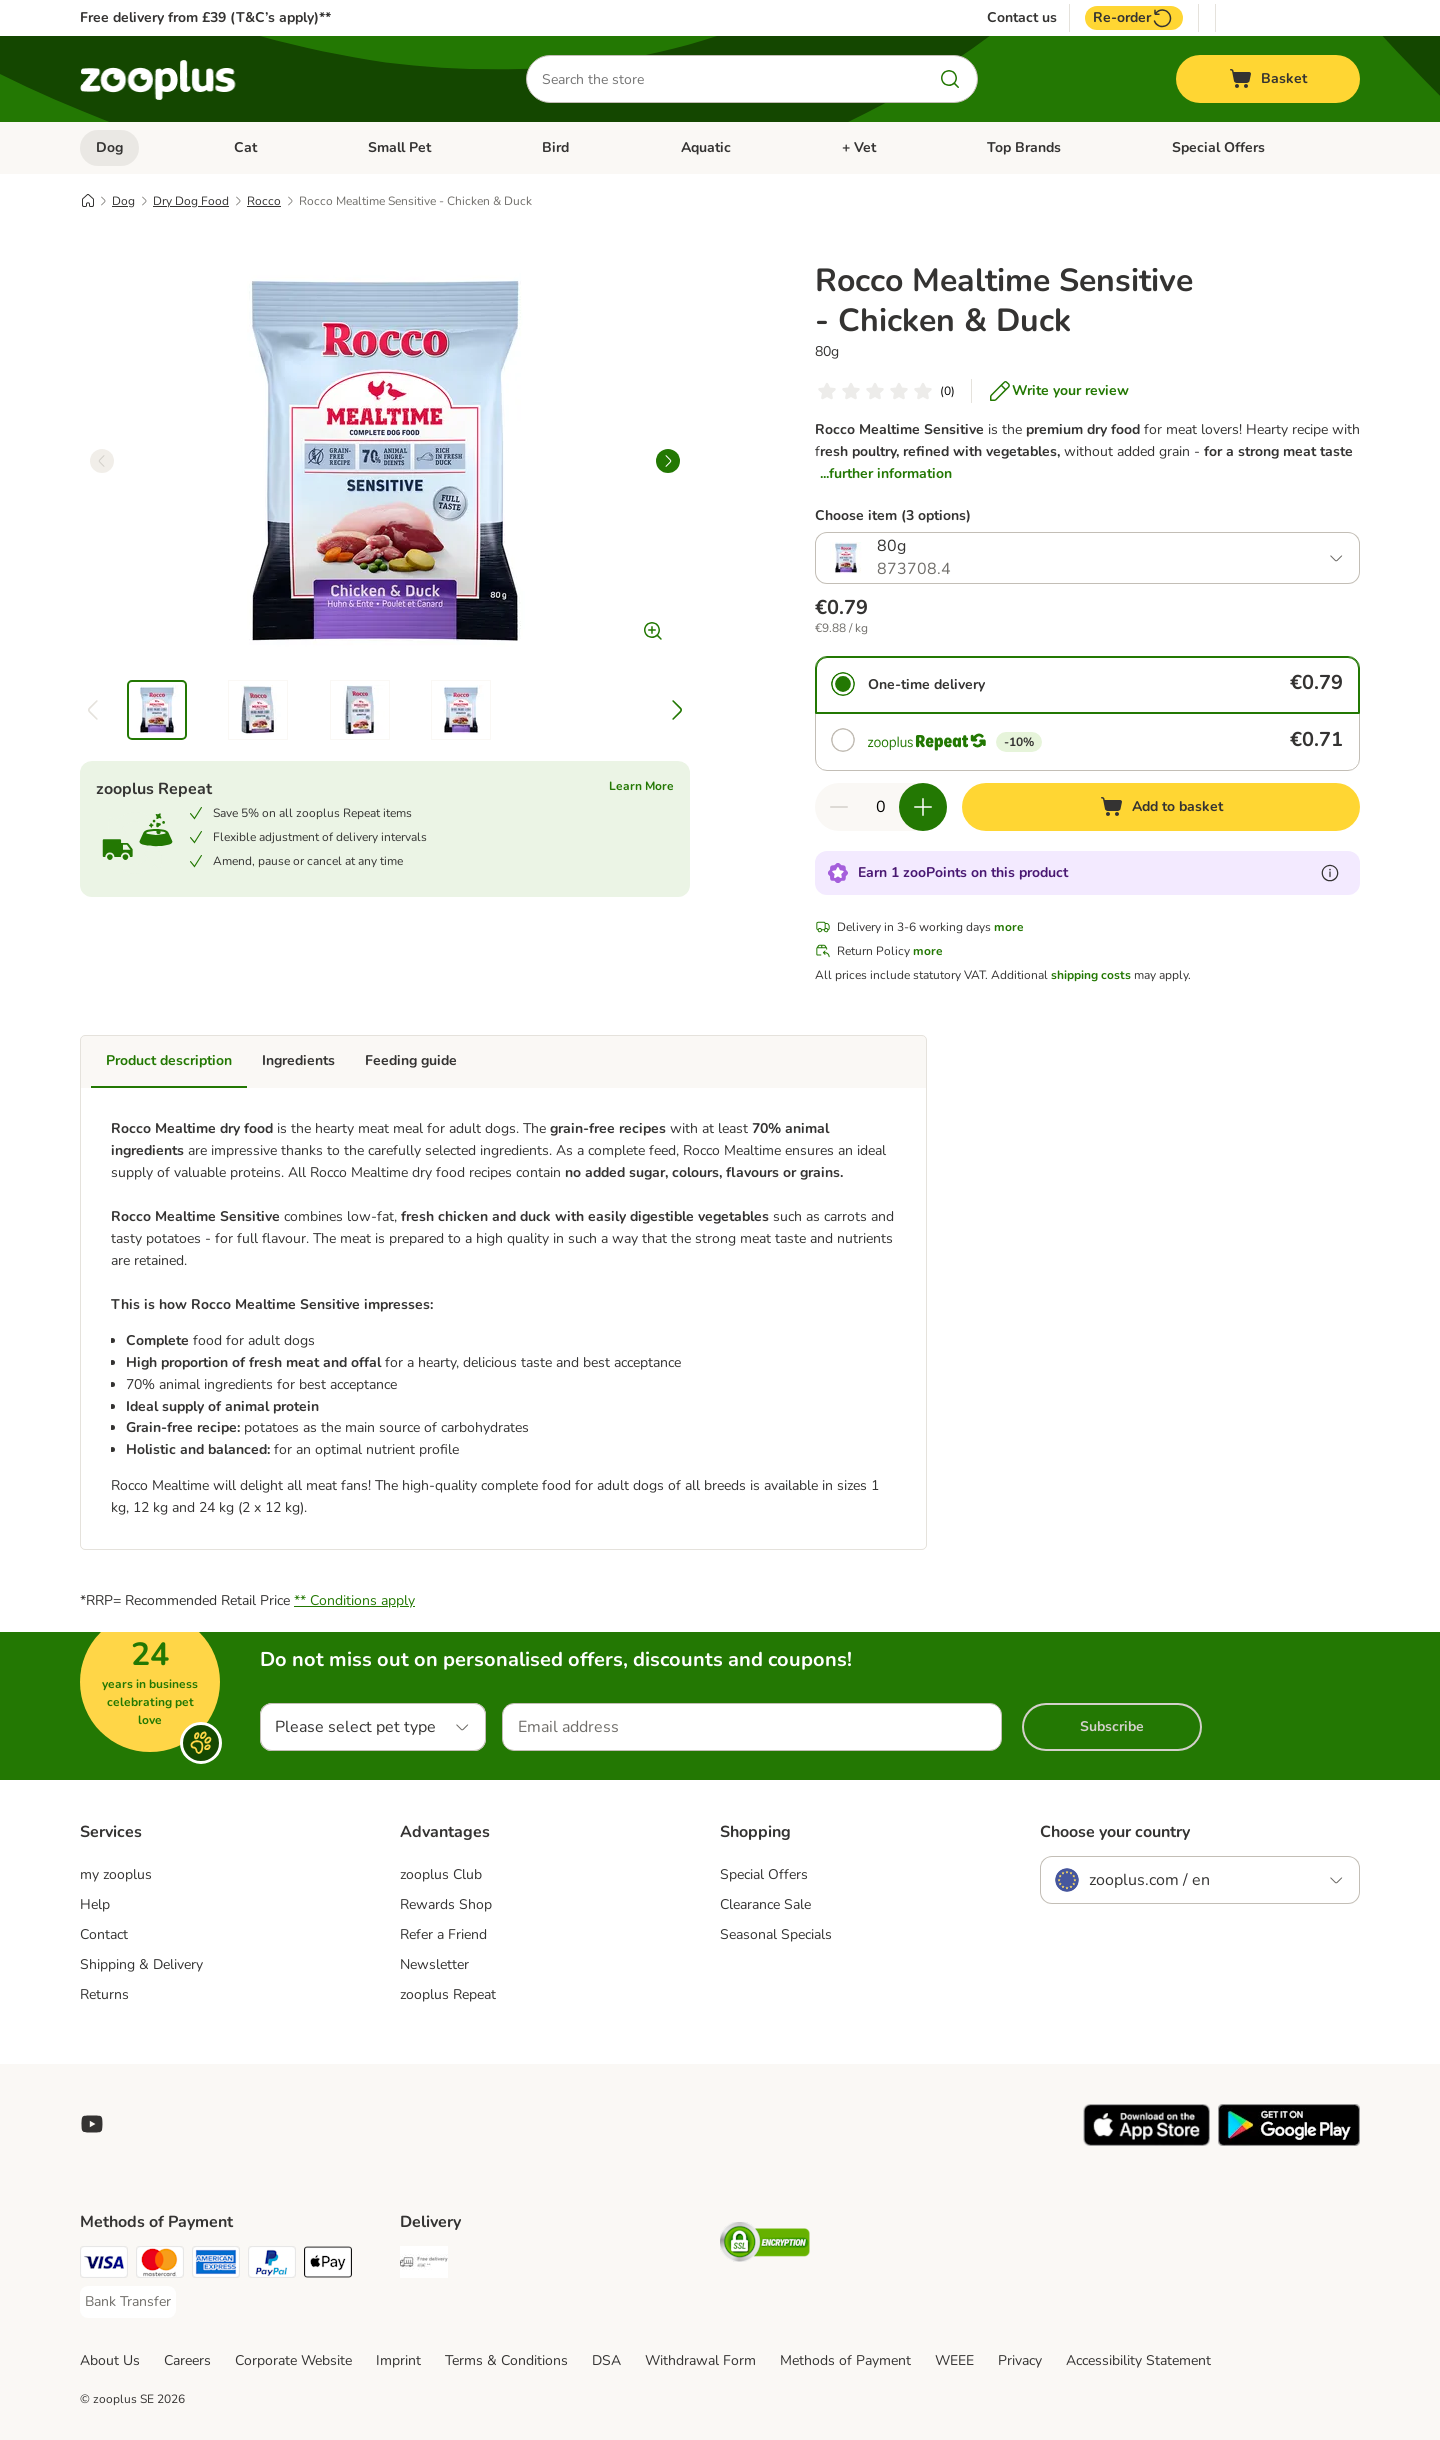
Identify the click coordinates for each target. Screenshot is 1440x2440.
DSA (606, 2360)
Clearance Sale (765, 1904)
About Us (110, 2360)
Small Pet (399, 147)
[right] (668, 461)
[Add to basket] (1161, 807)
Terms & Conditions (506, 2360)
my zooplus (116, 1874)
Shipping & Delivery (141, 1964)
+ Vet (859, 147)
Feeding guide (411, 1060)
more (1009, 927)
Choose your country (1115, 1832)
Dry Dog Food (191, 201)
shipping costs (1091, 975)
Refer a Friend (443, 1934)
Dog (109, 147)
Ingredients (298, 1060)
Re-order (1134, 18)
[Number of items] (881, 807)
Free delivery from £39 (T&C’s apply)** (205, 17)
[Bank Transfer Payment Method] (128, 2302)
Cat (245, 147)
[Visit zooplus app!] (1146, 2141)
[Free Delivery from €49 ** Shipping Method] (424, 2265)
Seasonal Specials (776, 1934)
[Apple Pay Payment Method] (328, 2265)
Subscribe (1112, 1726)
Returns (104, 1994)
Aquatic (706, 147)
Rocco (264, 201)
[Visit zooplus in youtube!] (92, 2124)
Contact (104, 1934)
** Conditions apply (354, 1600)
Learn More (641, 786)
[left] (102, 461)
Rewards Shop (446, 1904)
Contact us (1022, 18)
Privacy (1020, 2360)
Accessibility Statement (1138, 2360)
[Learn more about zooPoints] (1330, 873)
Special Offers (1218, 147)
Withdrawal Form (700, 2360)
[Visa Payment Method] (104, 2265)
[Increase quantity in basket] (923, 807)
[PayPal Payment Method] (272, 2265)
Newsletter (434, 1964)
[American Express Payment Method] (216, 2265)
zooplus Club (441, 1874)
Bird (555, 147)
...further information (886, 473)
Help (95, 1904)
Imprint (398, 2360)
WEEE (954, 2360)
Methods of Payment (845, 2360)
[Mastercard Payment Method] (160, 2265)
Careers (187, 2360)
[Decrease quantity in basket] (839, 807)
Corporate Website (293, 2360)
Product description (169, 1060)
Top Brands (1024, 147)
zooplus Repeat (448, 1994)
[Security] (765, 2245)
